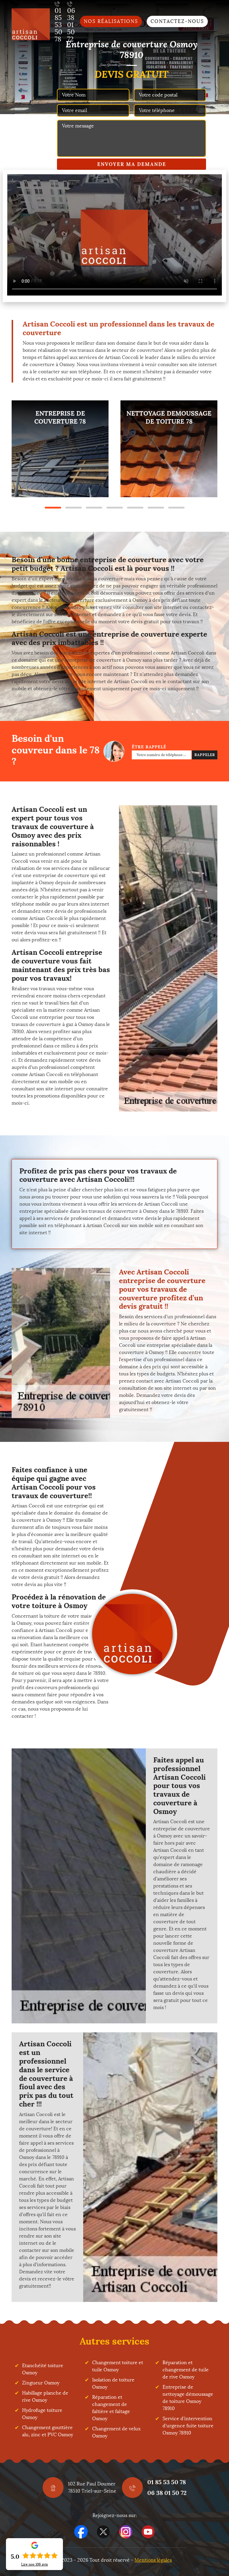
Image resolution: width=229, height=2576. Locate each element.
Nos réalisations (111, 21)
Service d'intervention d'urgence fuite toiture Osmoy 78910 (188, 2426)
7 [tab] (176, 508)
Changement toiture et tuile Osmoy (117, 2366)
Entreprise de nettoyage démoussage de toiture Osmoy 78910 (188, 2397)
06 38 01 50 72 (167, 2492)
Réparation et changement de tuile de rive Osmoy (186, 2370)
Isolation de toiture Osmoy (113, 2383)
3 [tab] (94, 508)
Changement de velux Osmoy (116, 2432)
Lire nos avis (34, 2564)
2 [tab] (73, 508)
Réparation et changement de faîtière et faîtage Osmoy (111, 2407)
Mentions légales (153, 2560)
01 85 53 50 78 (166, 2482)
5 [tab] (135, 508)
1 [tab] (53, 508)
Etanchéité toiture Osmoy (42, 2369)
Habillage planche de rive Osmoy (45, 2396)
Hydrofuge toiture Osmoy (42, 2413)
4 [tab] (114, 508)
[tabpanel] (60, 448)
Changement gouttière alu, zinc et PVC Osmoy (47, 2431)
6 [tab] (156, 508)
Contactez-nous (177, 21)
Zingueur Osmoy (40, 2383)
